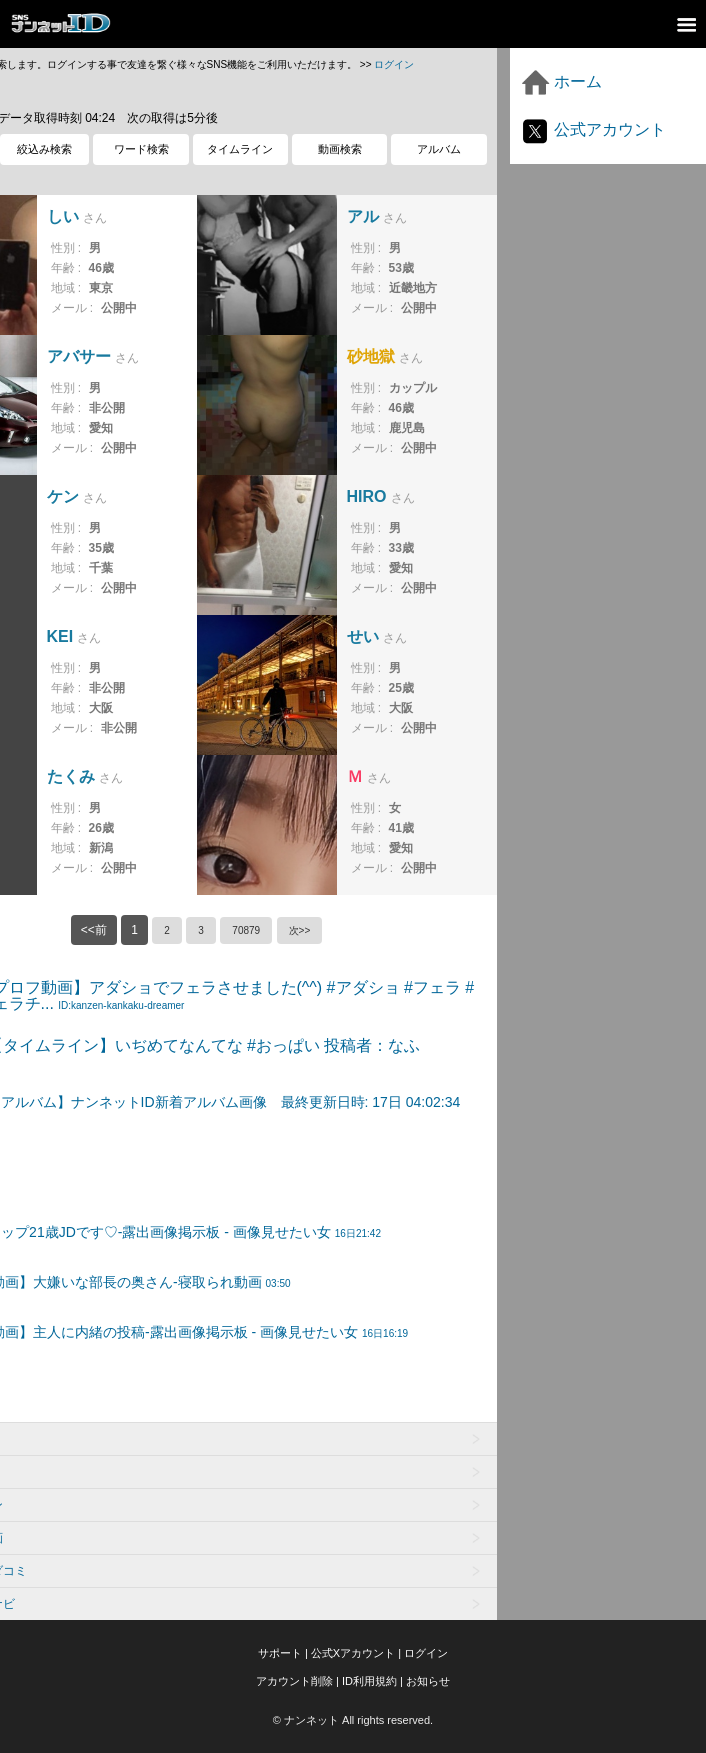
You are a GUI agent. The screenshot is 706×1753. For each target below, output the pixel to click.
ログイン (394, 64)
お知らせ (428, 1681)
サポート (280, 1653)
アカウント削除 (294, 1681)
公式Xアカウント (353, 1653)
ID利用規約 (369, 1681)
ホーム (561, 81)
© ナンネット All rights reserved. (353, 1720)
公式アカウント (593, 129)
